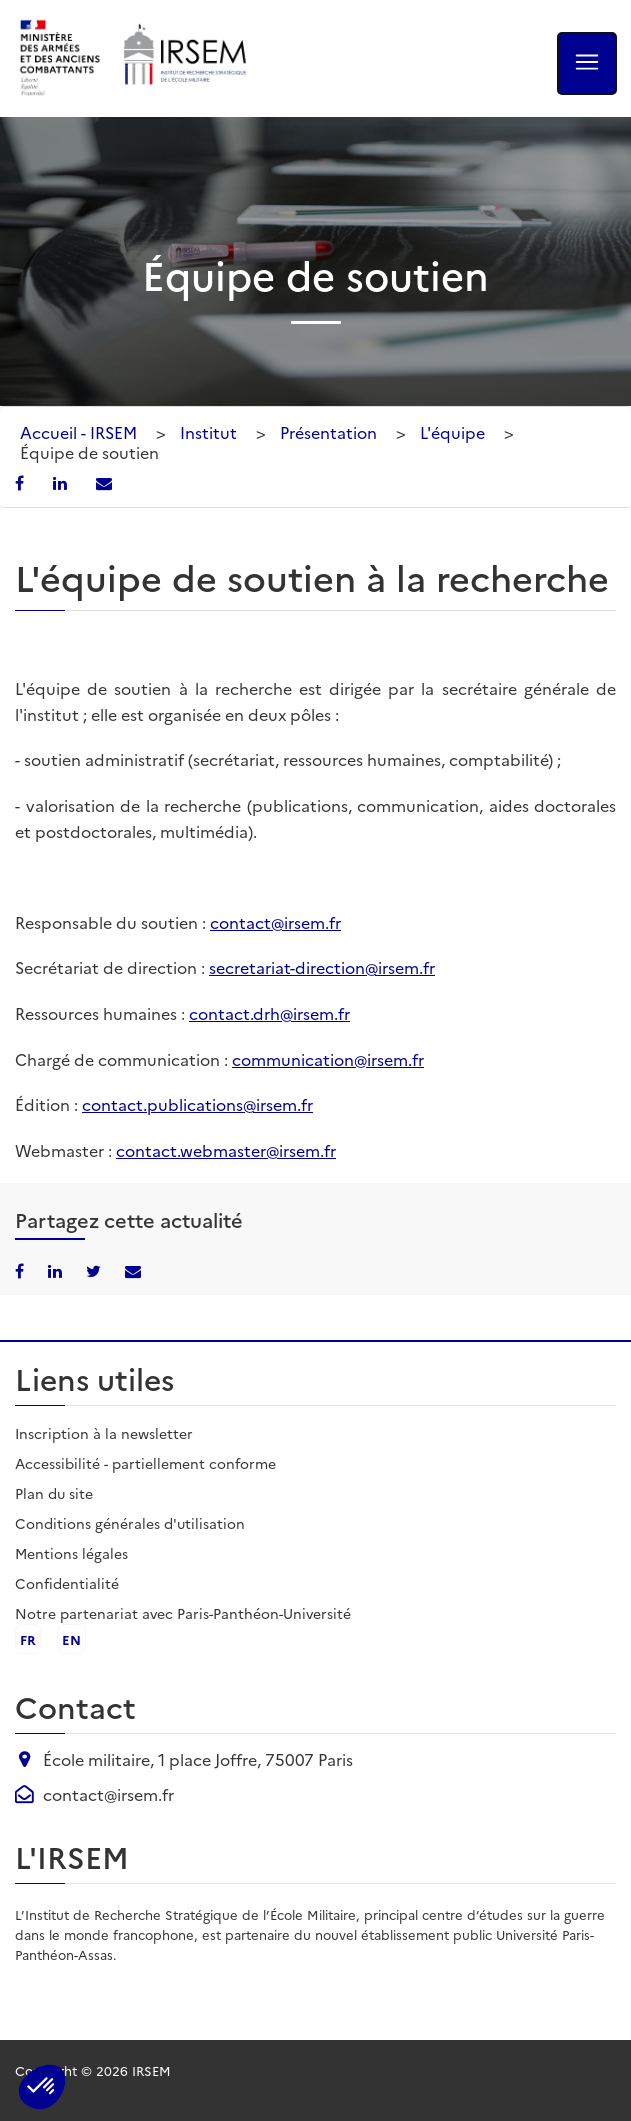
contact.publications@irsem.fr (197, 1104)
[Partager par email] (104, 482)
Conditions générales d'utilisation (130, 1523)
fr (28, 1639)
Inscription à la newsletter (104, 1433)
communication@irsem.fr (328, 1059)
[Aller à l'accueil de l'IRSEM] (184, 58)
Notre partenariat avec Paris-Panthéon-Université (183, 1613)
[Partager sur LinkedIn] (62, 482)
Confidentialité (67, 1583)
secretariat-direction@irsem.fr (322, 967)
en (71, 1639)
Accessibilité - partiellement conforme (145, 1463)
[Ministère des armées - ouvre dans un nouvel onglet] (61, 58)
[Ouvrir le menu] (587, 63)
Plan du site (54, 1493)
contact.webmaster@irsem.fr (226, 1150)
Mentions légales (71, 1553)
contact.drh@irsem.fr (269, 1013)
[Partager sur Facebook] (21, 482)
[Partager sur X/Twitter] (95, 1270)
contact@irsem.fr (275, 922)
